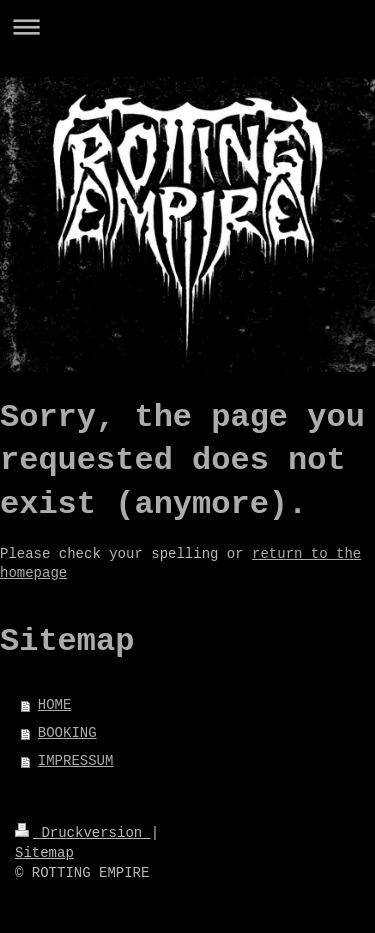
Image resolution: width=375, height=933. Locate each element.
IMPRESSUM (76, 761)
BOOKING (67, 733)
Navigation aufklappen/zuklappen (187, 26)
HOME (55, 705)
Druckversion (83, 833)
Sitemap (44, 853)
